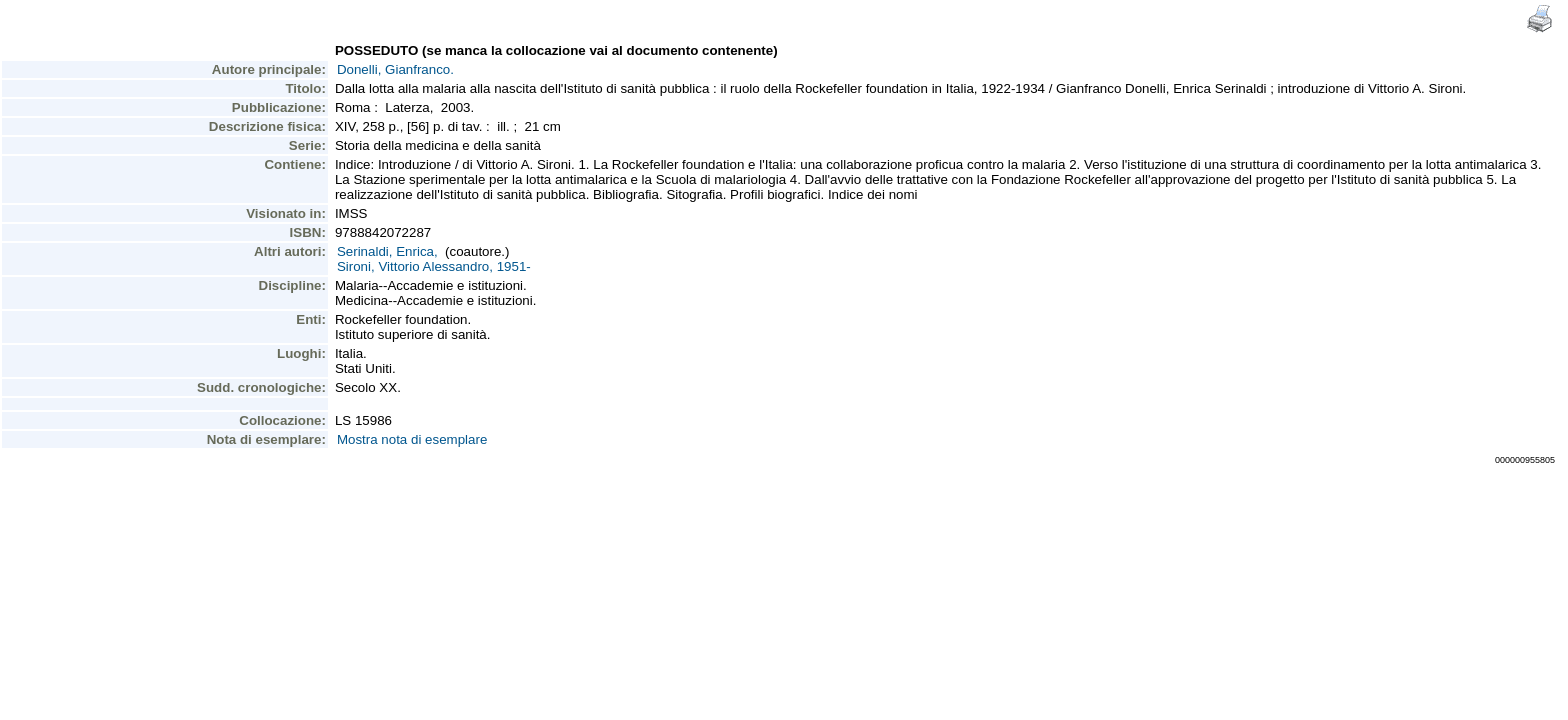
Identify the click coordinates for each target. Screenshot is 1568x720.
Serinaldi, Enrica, (387, 251)
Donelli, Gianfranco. (395, 69)
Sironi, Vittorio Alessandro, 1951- (434, 266)
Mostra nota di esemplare (412, 439)
